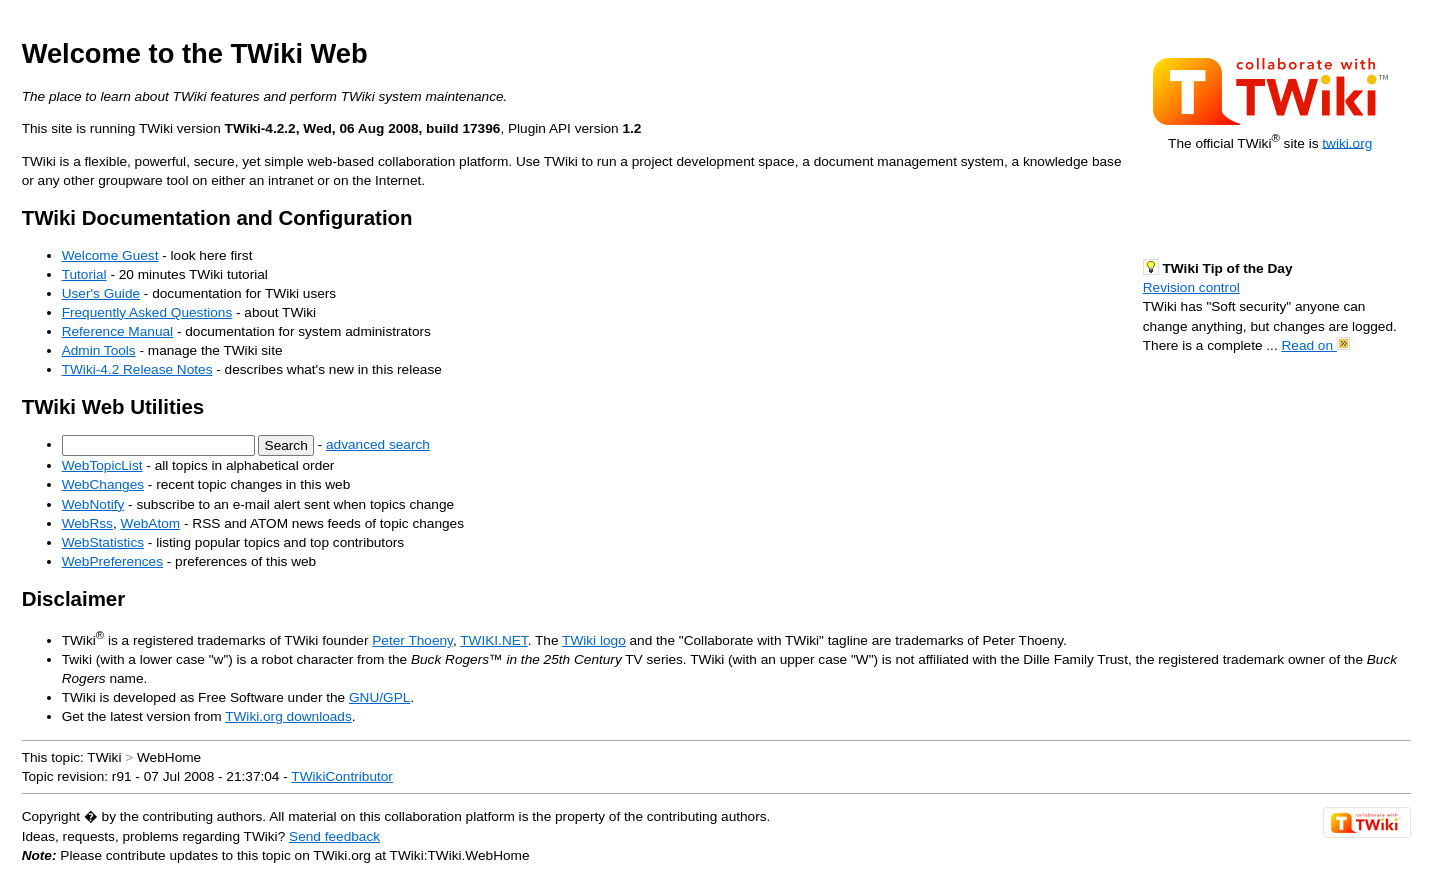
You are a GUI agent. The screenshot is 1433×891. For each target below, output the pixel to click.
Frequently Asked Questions (147, 312)
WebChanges (103, 484)
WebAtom (151, 523)
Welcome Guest (110, 255)
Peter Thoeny (412, 640)
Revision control (1191, 287)
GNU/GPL (379, 697)
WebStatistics (103, 542)
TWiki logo (594, 640)
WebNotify (93, 504)
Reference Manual (117, 331)
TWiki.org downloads (288, 716)
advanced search (378, 444)
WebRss (87, 523)
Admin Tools (99, 350)
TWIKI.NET (493, 640)
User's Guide (101, 293)
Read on (1315, 345)
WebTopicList (102, 465)
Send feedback (334, 836)
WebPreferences (112, 561)
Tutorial (84, 274)
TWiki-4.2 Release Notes (137, 369)
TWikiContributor (342, 776)
